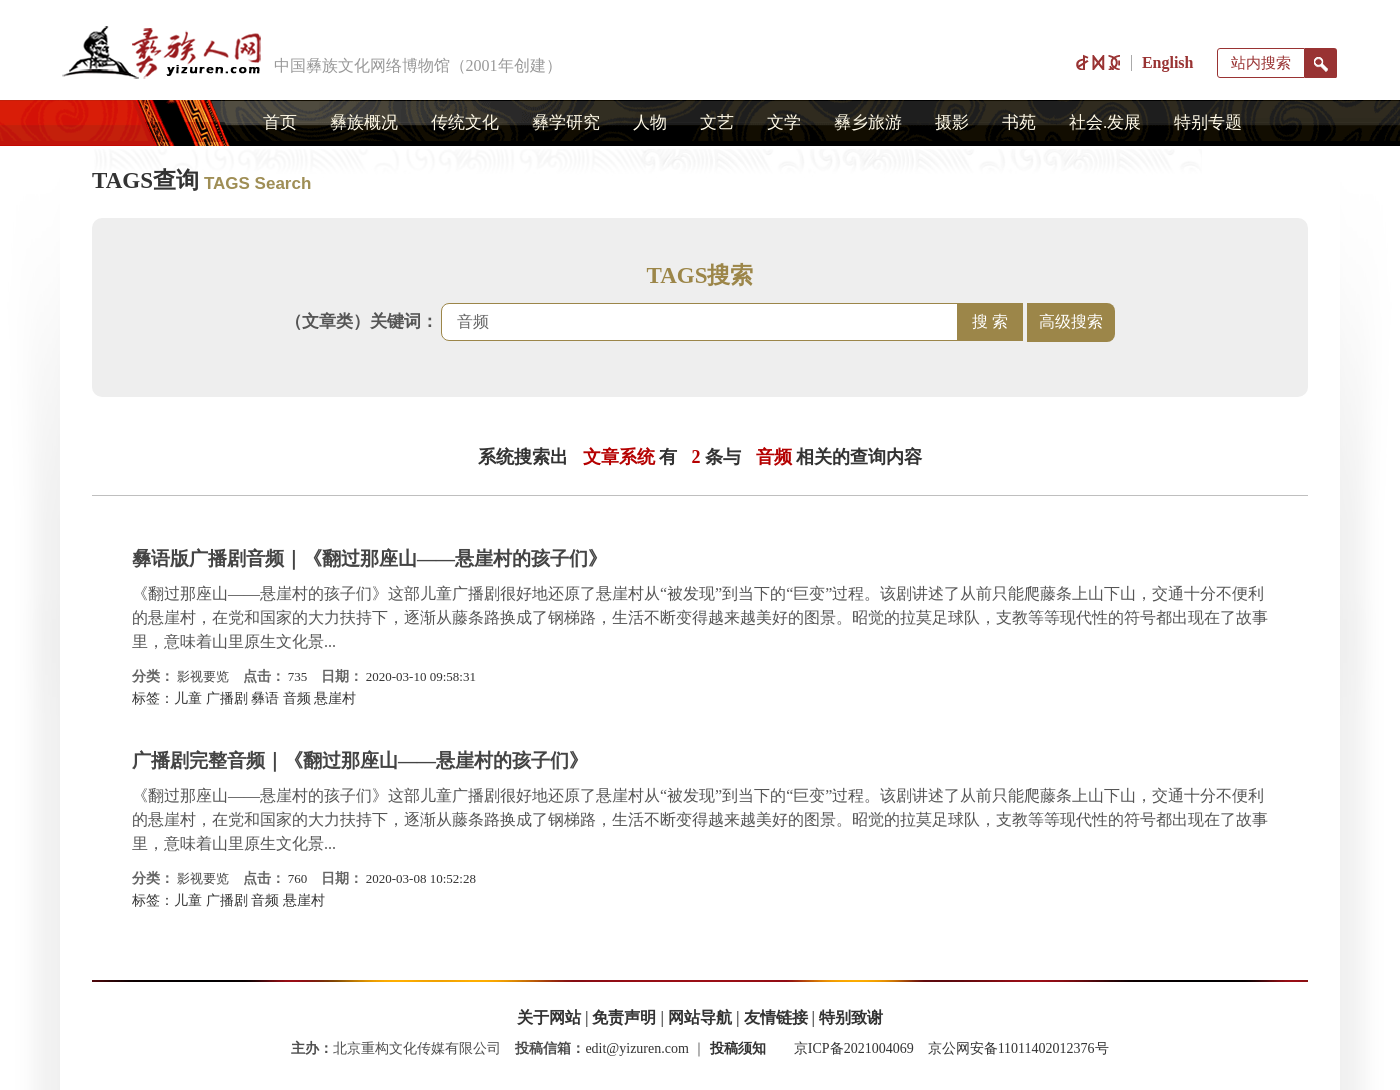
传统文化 (465, 122)
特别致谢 (851, 1017)
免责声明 (624, 1017)
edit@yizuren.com (636, 1048)
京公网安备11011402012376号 (1018, 1048)
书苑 (1019, 122)
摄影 (952, 122)
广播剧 (227, 698)
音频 (297, 698)
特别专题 (1208, 122)
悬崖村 (335, 698)
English (1168, 62)
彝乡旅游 (868, 122)
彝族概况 (364, 122)
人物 (650, 122)
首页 (280, 122)
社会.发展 (1105, 122)
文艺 (717, 122)
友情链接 (776, 1017)
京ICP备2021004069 (854, 1048)
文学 (784, 122)
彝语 (265, 698)
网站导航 (700, 1017)
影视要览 (203, 676)
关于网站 (549, 1017)
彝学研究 (566, 122)
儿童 (188, 698)
